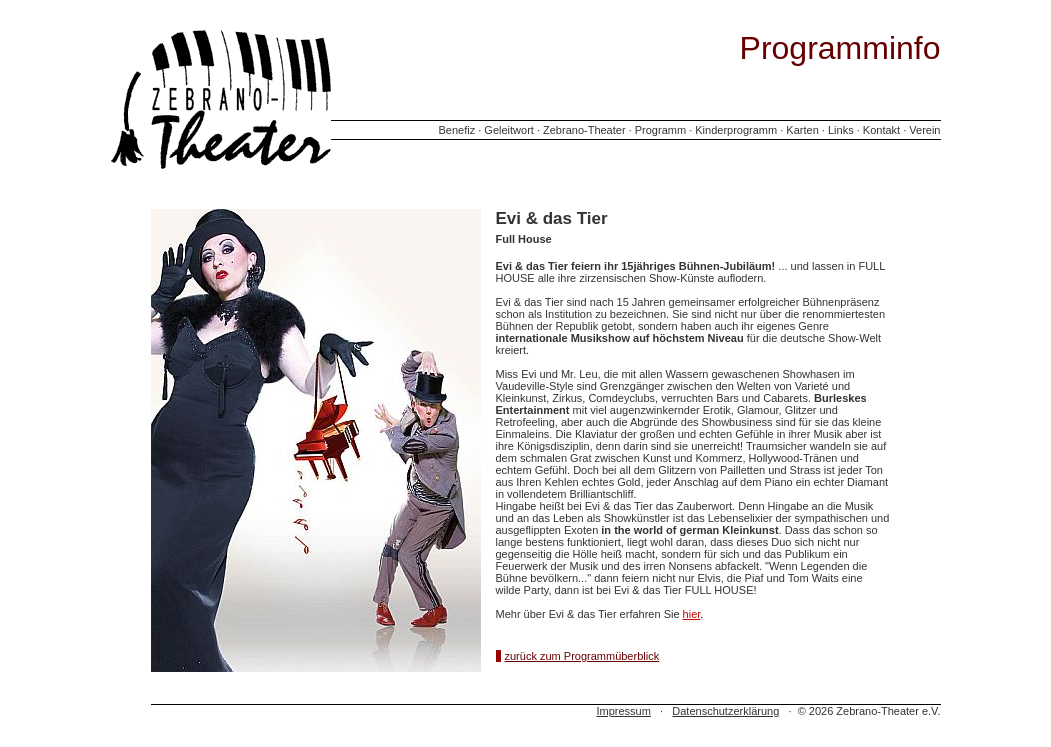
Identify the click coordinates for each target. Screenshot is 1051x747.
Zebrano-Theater (584, 130)
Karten (802, 130)
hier (692, 614)
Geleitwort (509, 130)
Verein (924, 130)
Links (841, 130)
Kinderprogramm (736, 130)
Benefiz (456, 130)
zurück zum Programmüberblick (582, 656)
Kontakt (881, 130)
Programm (660, 130)
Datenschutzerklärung (725, 711)
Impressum (623, 711)
